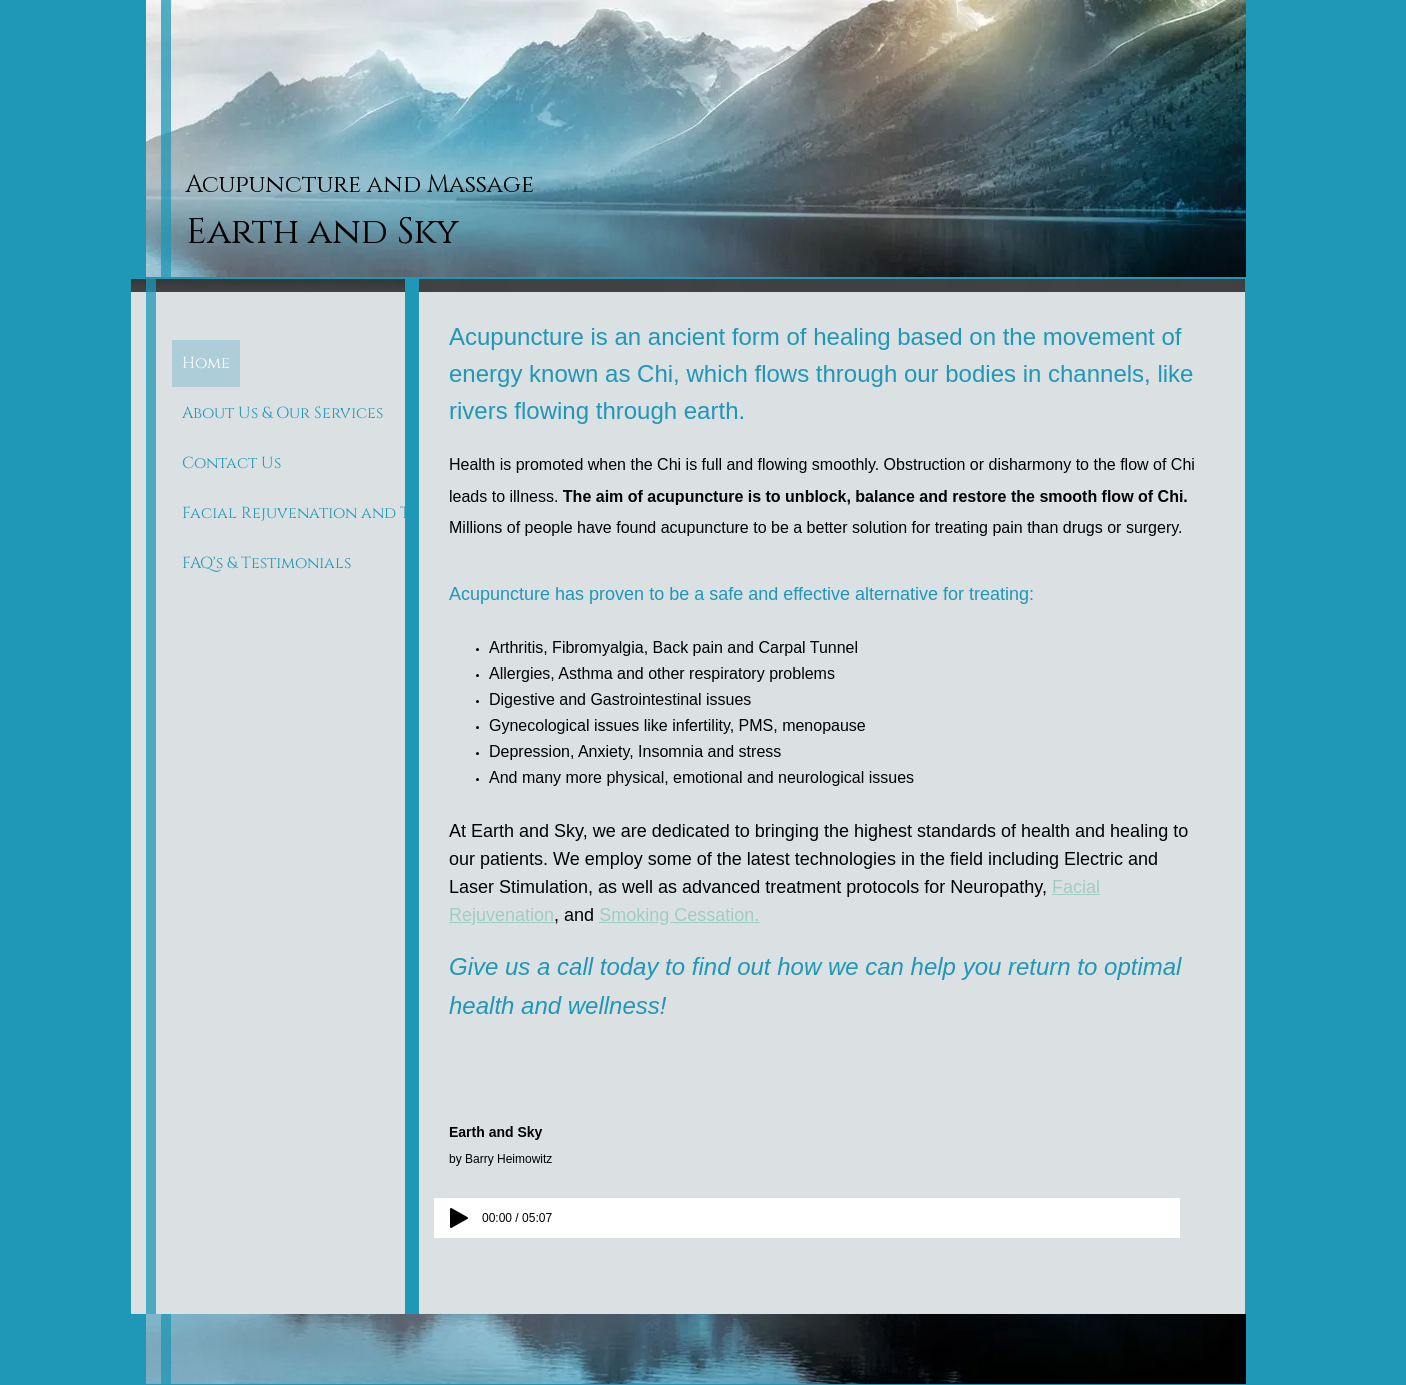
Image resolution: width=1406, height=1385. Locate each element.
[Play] (459, 1218)
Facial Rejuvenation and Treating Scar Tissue (378, 513)
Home (206, 363)
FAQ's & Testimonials (266, 563)
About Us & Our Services (282, 413)
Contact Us (231, 463)
